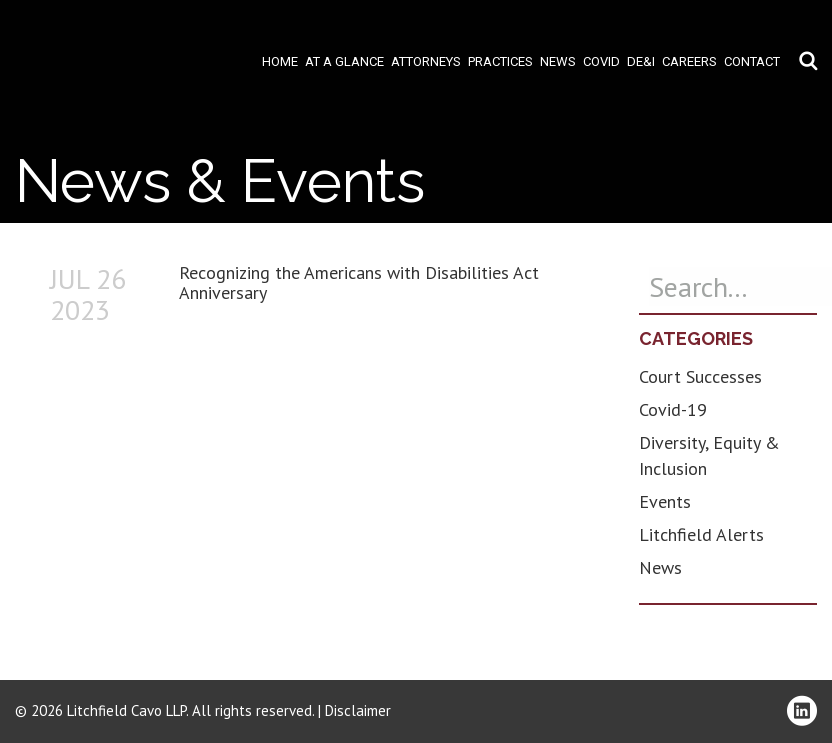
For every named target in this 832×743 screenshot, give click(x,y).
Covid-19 (673, 409)
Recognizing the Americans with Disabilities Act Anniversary (359, 282)
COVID (601, 61)
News (558, 61)
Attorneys (426, 61)
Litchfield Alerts (701, 534)
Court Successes (700, 376)
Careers (689, 61)
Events (665, 501)
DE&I (641, 61)
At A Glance (344, 61)
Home (280, 61)
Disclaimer (358, 710)
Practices (500, 61)
